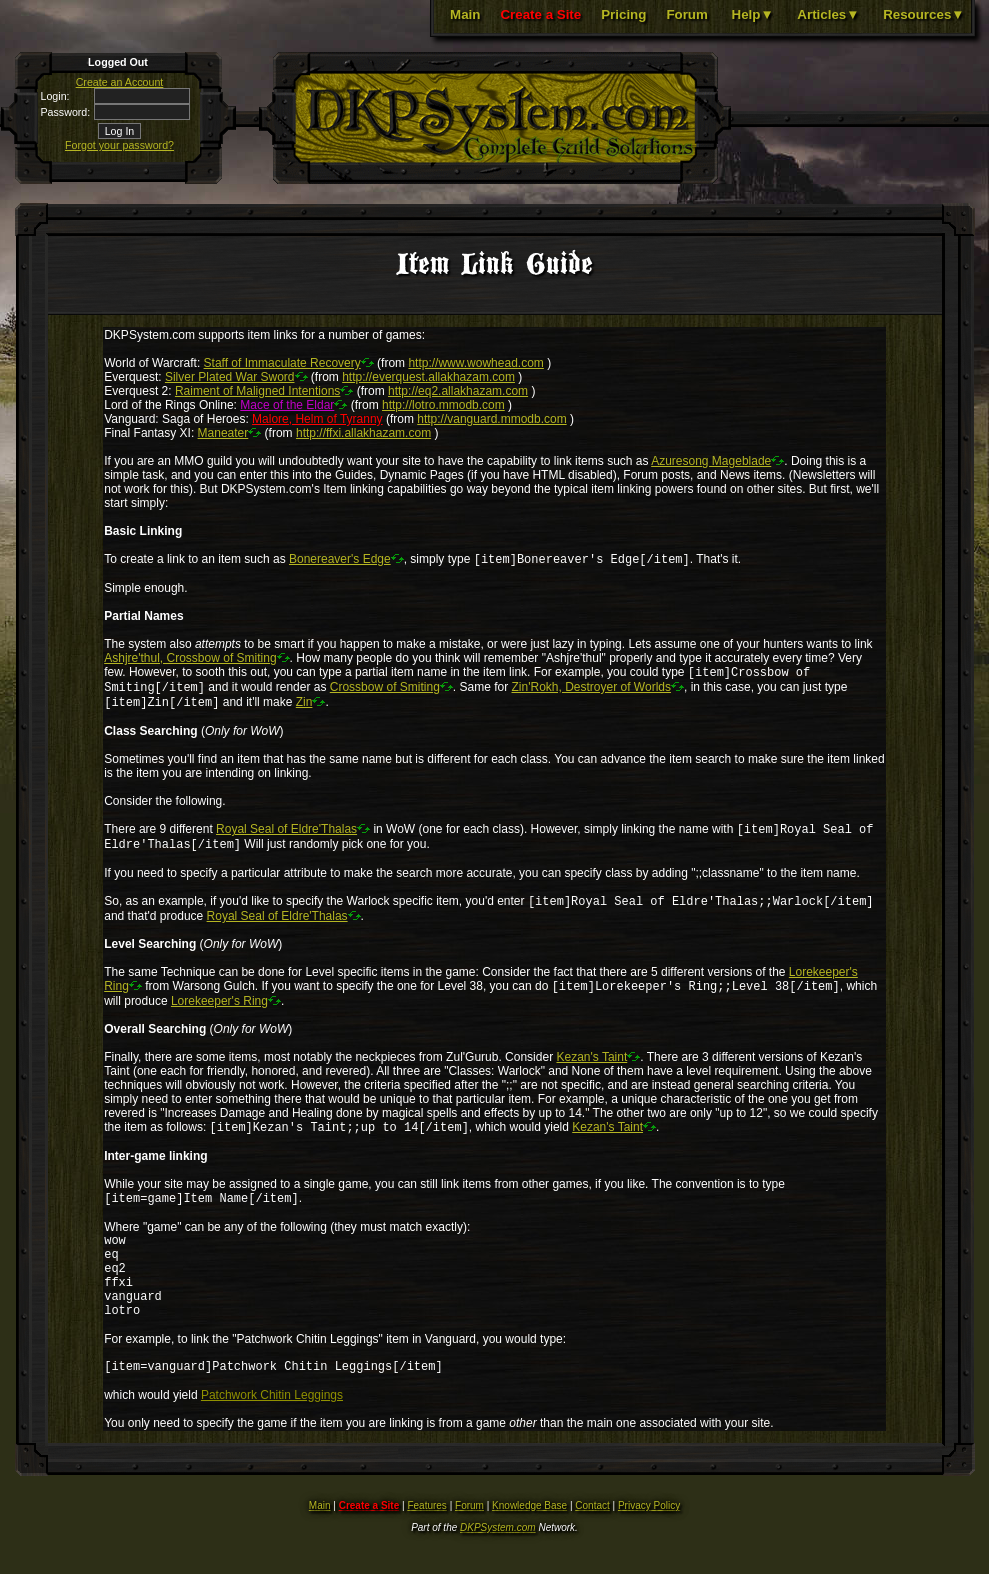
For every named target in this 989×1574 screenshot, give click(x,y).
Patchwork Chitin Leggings (272, 1436)
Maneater (223, 433)
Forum (686, 14)
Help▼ (753, 14)
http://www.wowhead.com (475, 363)
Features (426, 1546)
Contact (592, 1546)
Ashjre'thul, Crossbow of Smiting (190, 660)
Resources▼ (923, 14)
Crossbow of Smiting (385, 693)
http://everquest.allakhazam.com (428, 377)
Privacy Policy (649, 1546)
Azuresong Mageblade (711, 461)
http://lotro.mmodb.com (443, 405)
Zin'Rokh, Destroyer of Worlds (591, 693)
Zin (304, 710)
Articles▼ (828, 14)
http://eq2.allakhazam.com (458, 391)
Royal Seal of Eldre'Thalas (286, 839)
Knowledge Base (529, 1546)
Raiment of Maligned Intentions (257, 391)
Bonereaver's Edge (340, 561)
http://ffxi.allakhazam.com (363, 433)
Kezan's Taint (591, 1073)
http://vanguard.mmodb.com (491, 419)
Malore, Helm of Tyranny (317, 419)
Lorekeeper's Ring (219, 1017)
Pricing (623, 14)
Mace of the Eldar (287, 405)
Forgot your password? (119, 145)
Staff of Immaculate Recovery (282, 363)
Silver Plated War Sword (230, 377)
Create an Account (120, 82)
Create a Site (540, 14)
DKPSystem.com (498, 1568)
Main (465, 14)
